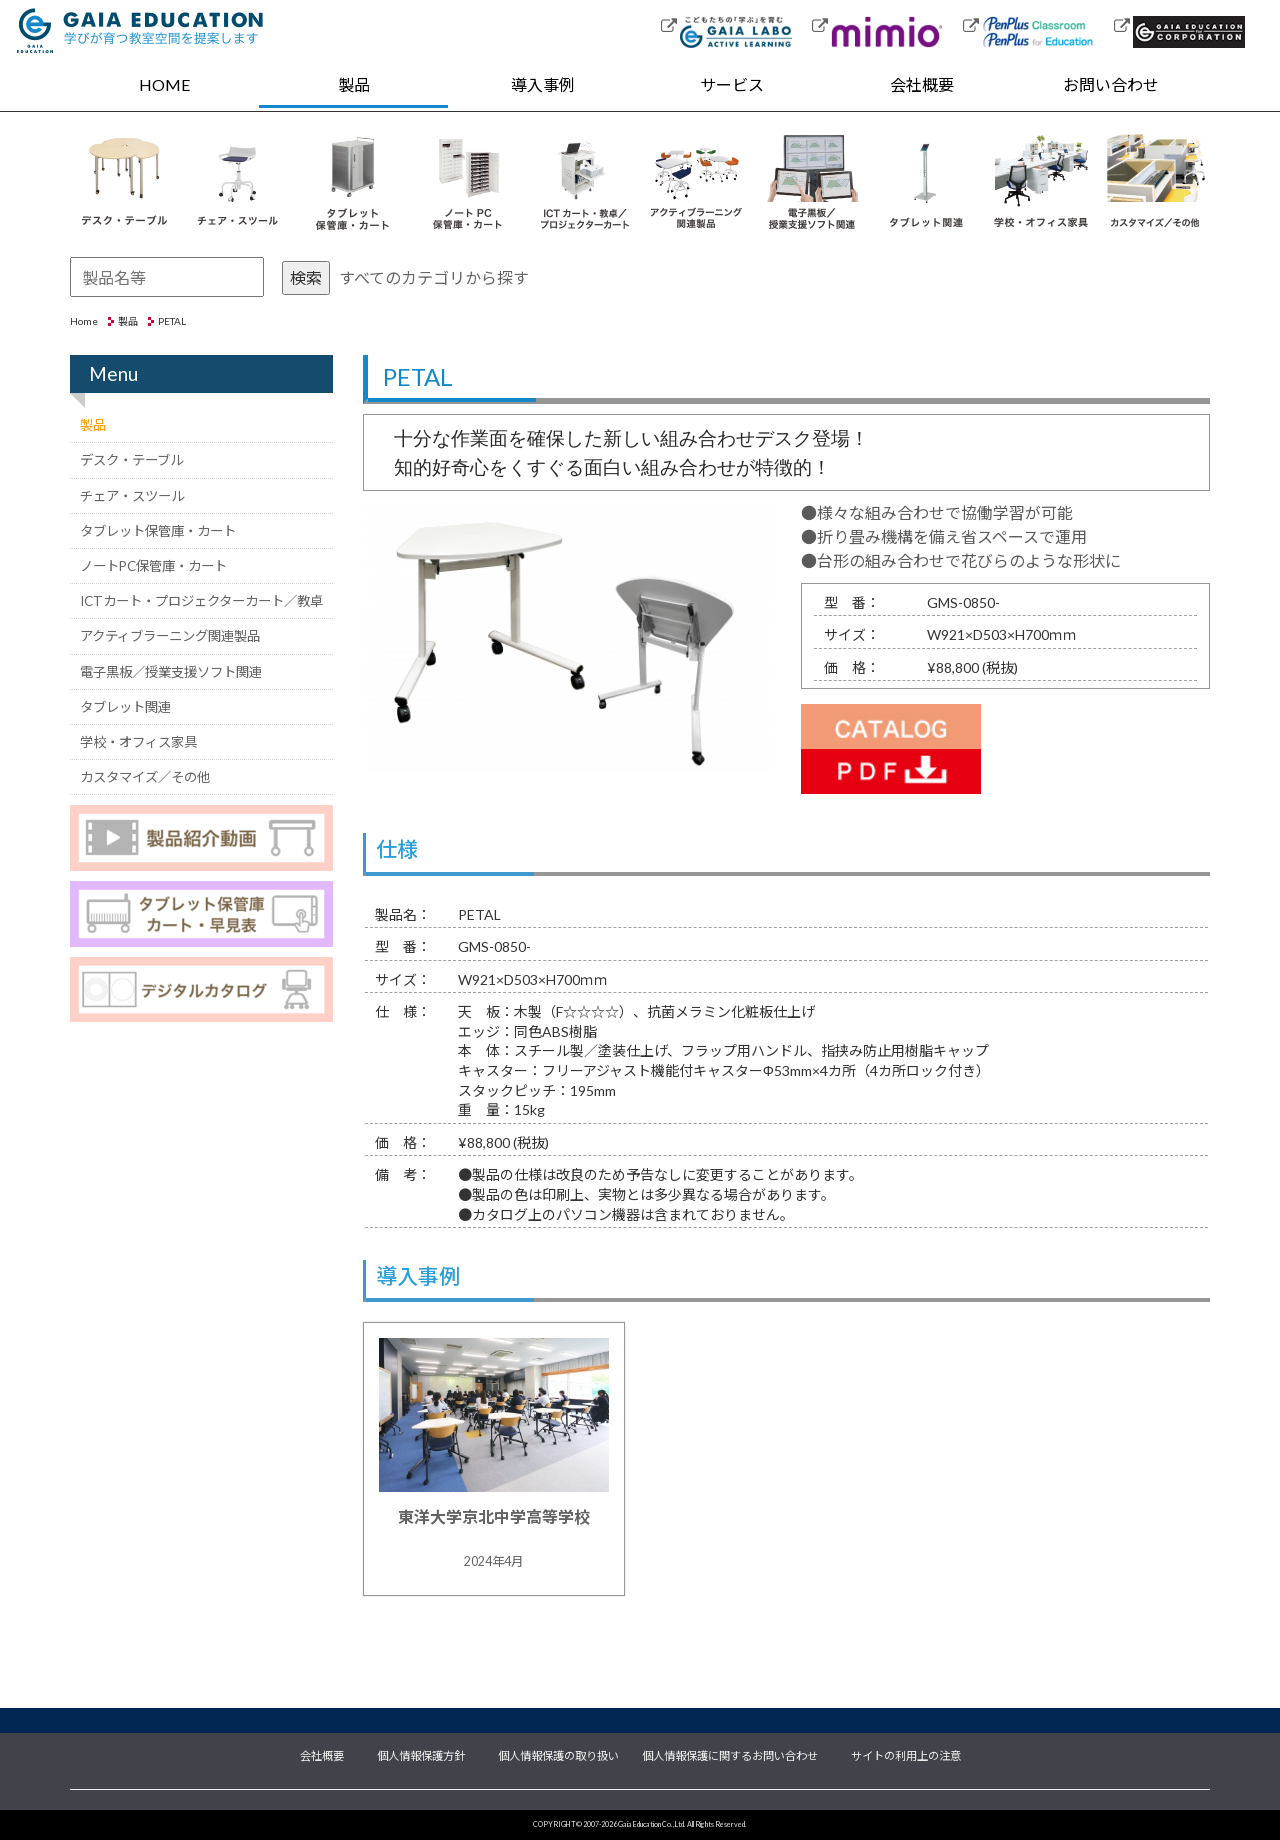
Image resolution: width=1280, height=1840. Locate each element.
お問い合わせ (1111, 84)
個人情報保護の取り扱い (558, 1754)
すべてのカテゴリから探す (434, 277)
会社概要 (922, 84)
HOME (164, 84)
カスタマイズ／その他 (145, 777)
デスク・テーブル (131, 460)
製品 (354, 84)
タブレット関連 (125, 707)
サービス (732, 84)
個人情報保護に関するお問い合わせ (730, 1754)
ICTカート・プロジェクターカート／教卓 (201, 601)
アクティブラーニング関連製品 (170, 636)
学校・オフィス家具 (138, 742)
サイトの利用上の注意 (906, 1754)
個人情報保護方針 (421, 1754)
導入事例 (543, 84)
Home (84, 321)
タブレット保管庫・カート (158, 531)
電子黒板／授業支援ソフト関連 (171, 672)
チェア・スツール (132, 496)
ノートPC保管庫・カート (153, 566)
